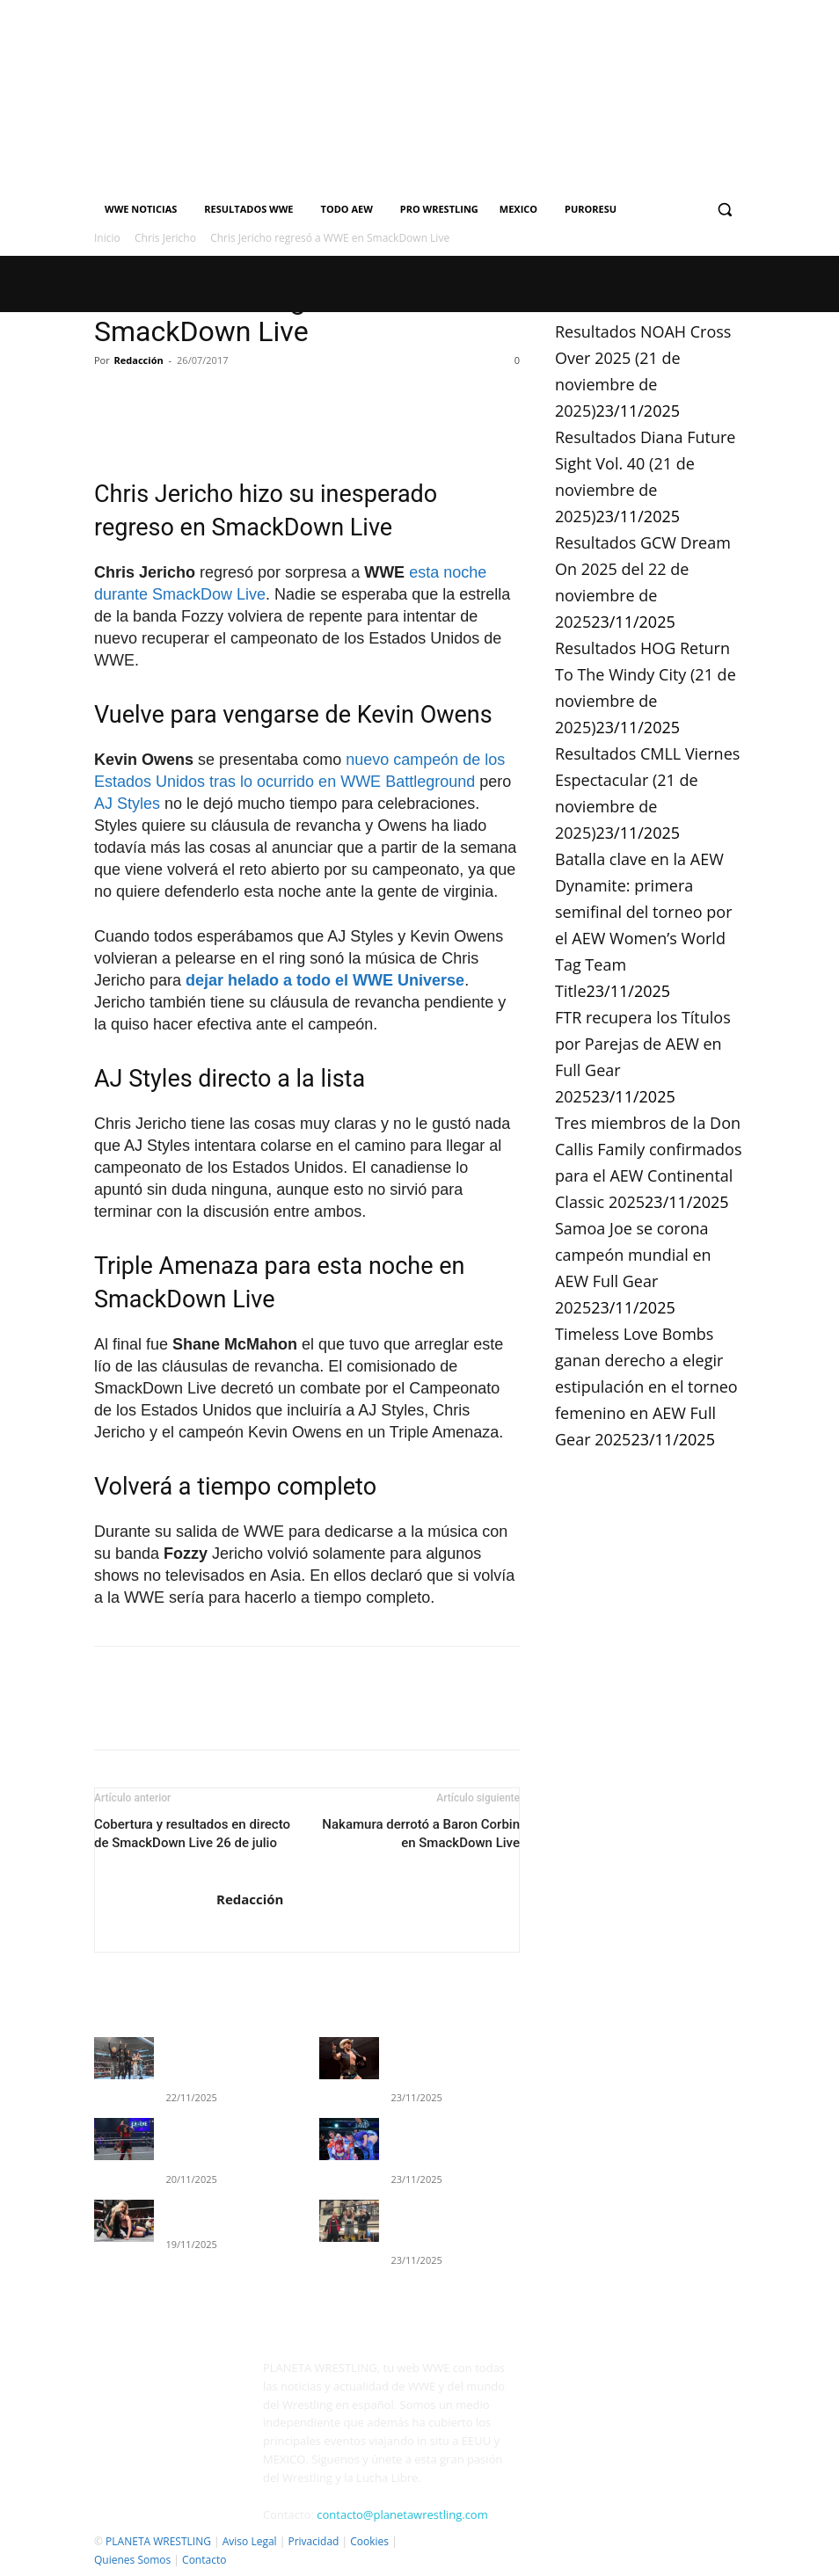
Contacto (204, 2559)
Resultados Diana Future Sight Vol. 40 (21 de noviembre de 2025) (448, 2135)
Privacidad (313, 2541)
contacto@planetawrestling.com (402, 2514)
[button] (724, 209)
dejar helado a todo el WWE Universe (325, 980)
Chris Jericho (165, 237)
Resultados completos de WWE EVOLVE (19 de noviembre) (225, 2135)
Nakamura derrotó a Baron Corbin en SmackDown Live (421, 1833)
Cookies (369, 2541)
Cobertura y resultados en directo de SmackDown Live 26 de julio (192, 1833)
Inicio (107, 237)
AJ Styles (127, 803)
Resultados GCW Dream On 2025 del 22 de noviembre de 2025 (454, 2213)
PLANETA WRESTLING (158, 2541)
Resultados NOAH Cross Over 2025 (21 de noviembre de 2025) (447, 2059)
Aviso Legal (250, 2541)
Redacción (139, 360)
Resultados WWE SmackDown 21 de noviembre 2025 (209, 2059)
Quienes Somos (132, 2559)
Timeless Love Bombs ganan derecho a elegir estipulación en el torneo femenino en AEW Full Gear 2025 (646, 1386)
